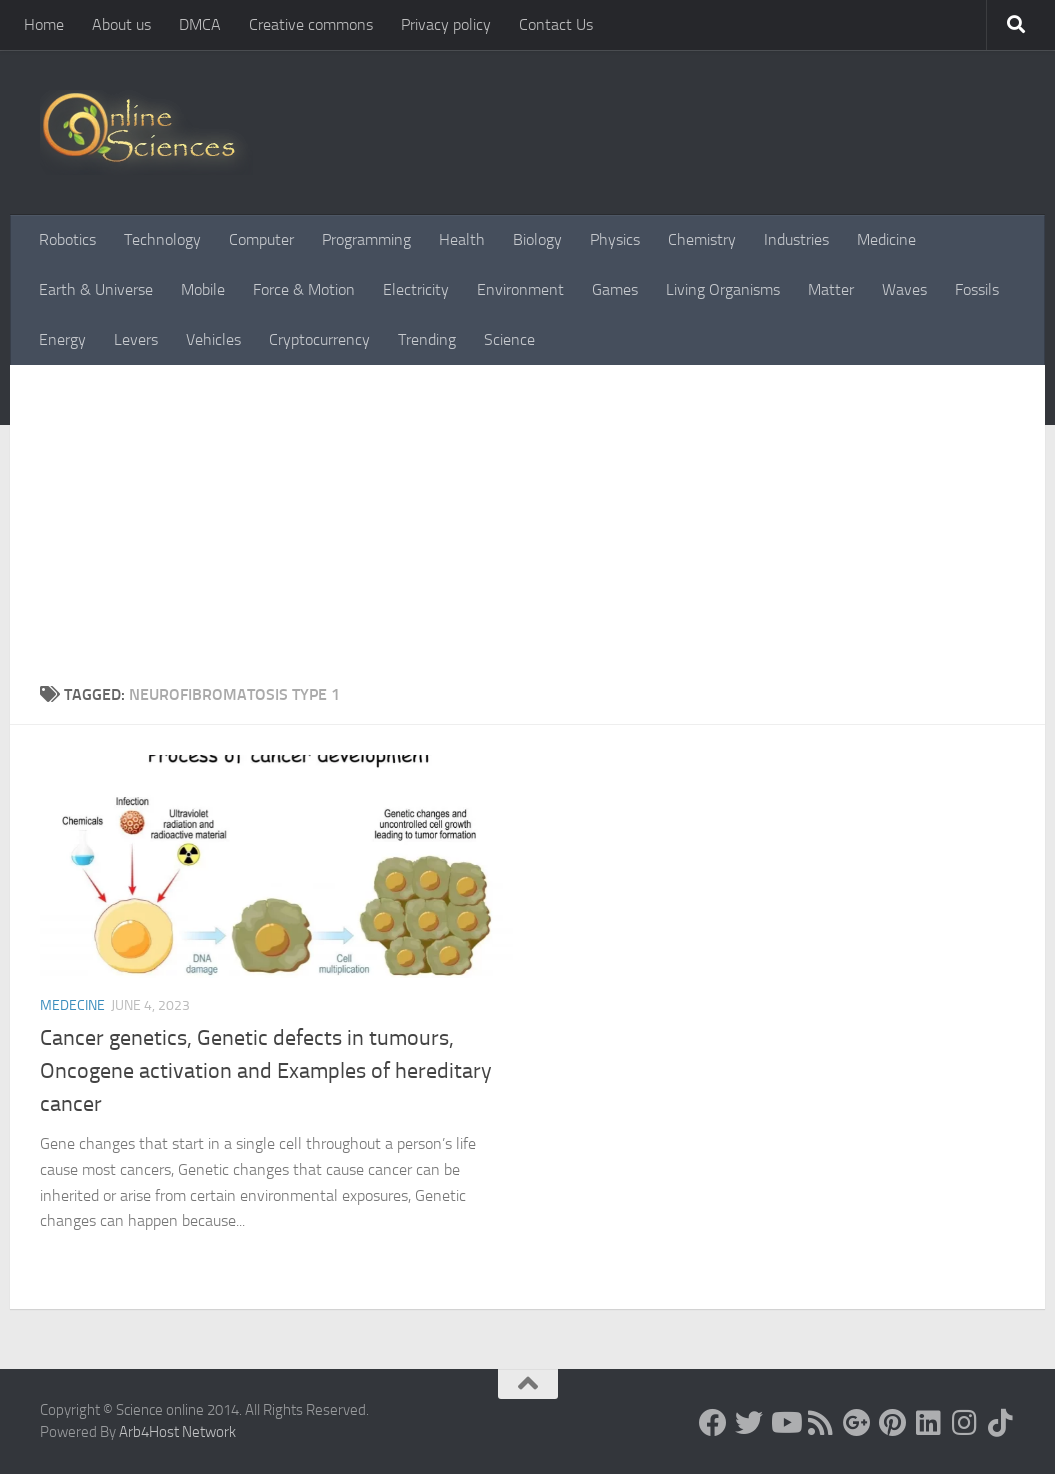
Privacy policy (446, 24)
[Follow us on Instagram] (965, 1423)
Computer (261, 239)
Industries (796, 239)
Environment (520, 289)
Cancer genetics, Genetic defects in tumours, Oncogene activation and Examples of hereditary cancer (266, 1071)
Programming (366, 239)
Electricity (416, 289)
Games (615, 289)
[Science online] (713, 1423)
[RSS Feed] (821, 1423)
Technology (162, 239)
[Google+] (857, 1423)
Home (44, 24)
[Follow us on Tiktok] (1001, 1423)
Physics (615, 239)
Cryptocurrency (319, 339)
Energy (62, 339)
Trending (427, 339)
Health (462, 239)
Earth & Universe (96, 289)
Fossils (977, 289)
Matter (831, 289)
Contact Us (556, 24)
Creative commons (311, 24)
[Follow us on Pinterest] (893, 1423)
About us (121, 24)
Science (509, 339)
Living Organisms (723, 289)
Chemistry (702, 239)
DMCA (200, 24)
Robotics (67, 239)
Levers (136, 339)
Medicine (886, 239)
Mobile (203, 289)
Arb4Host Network (177, 1432)
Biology (537, 239)
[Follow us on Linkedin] (929, 1423)
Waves (904, 289)
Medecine (72, 1005)
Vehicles (213, 339)
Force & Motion (304, 289)
